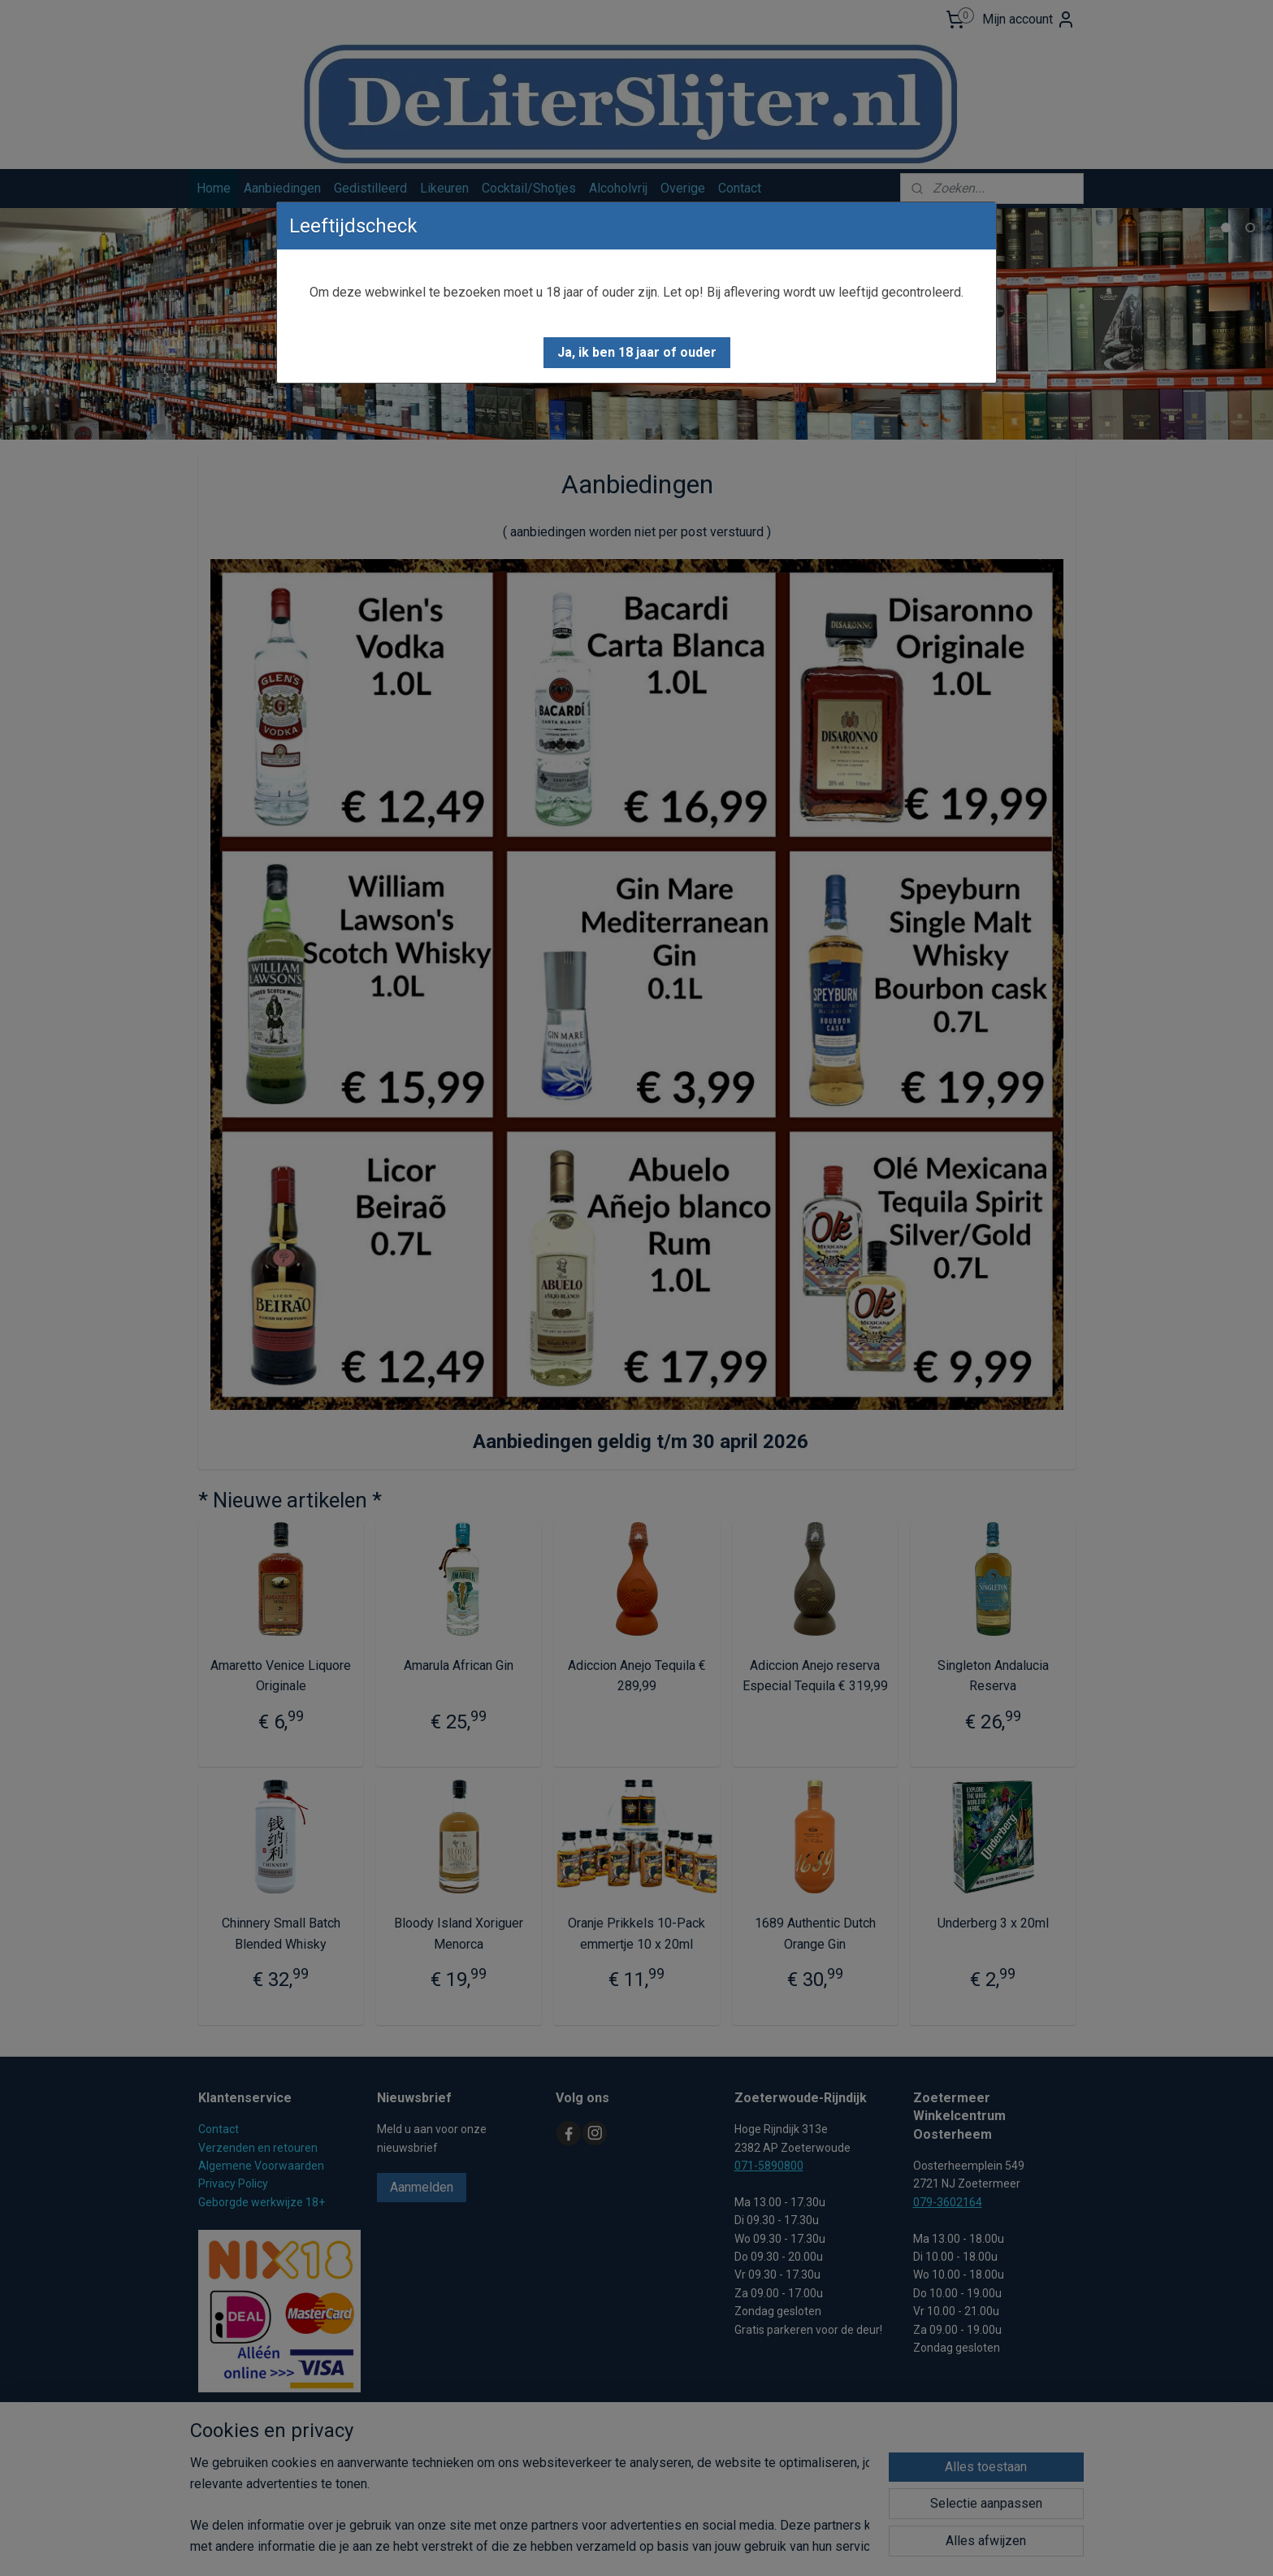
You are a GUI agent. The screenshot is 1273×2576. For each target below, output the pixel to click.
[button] (636, 352)
